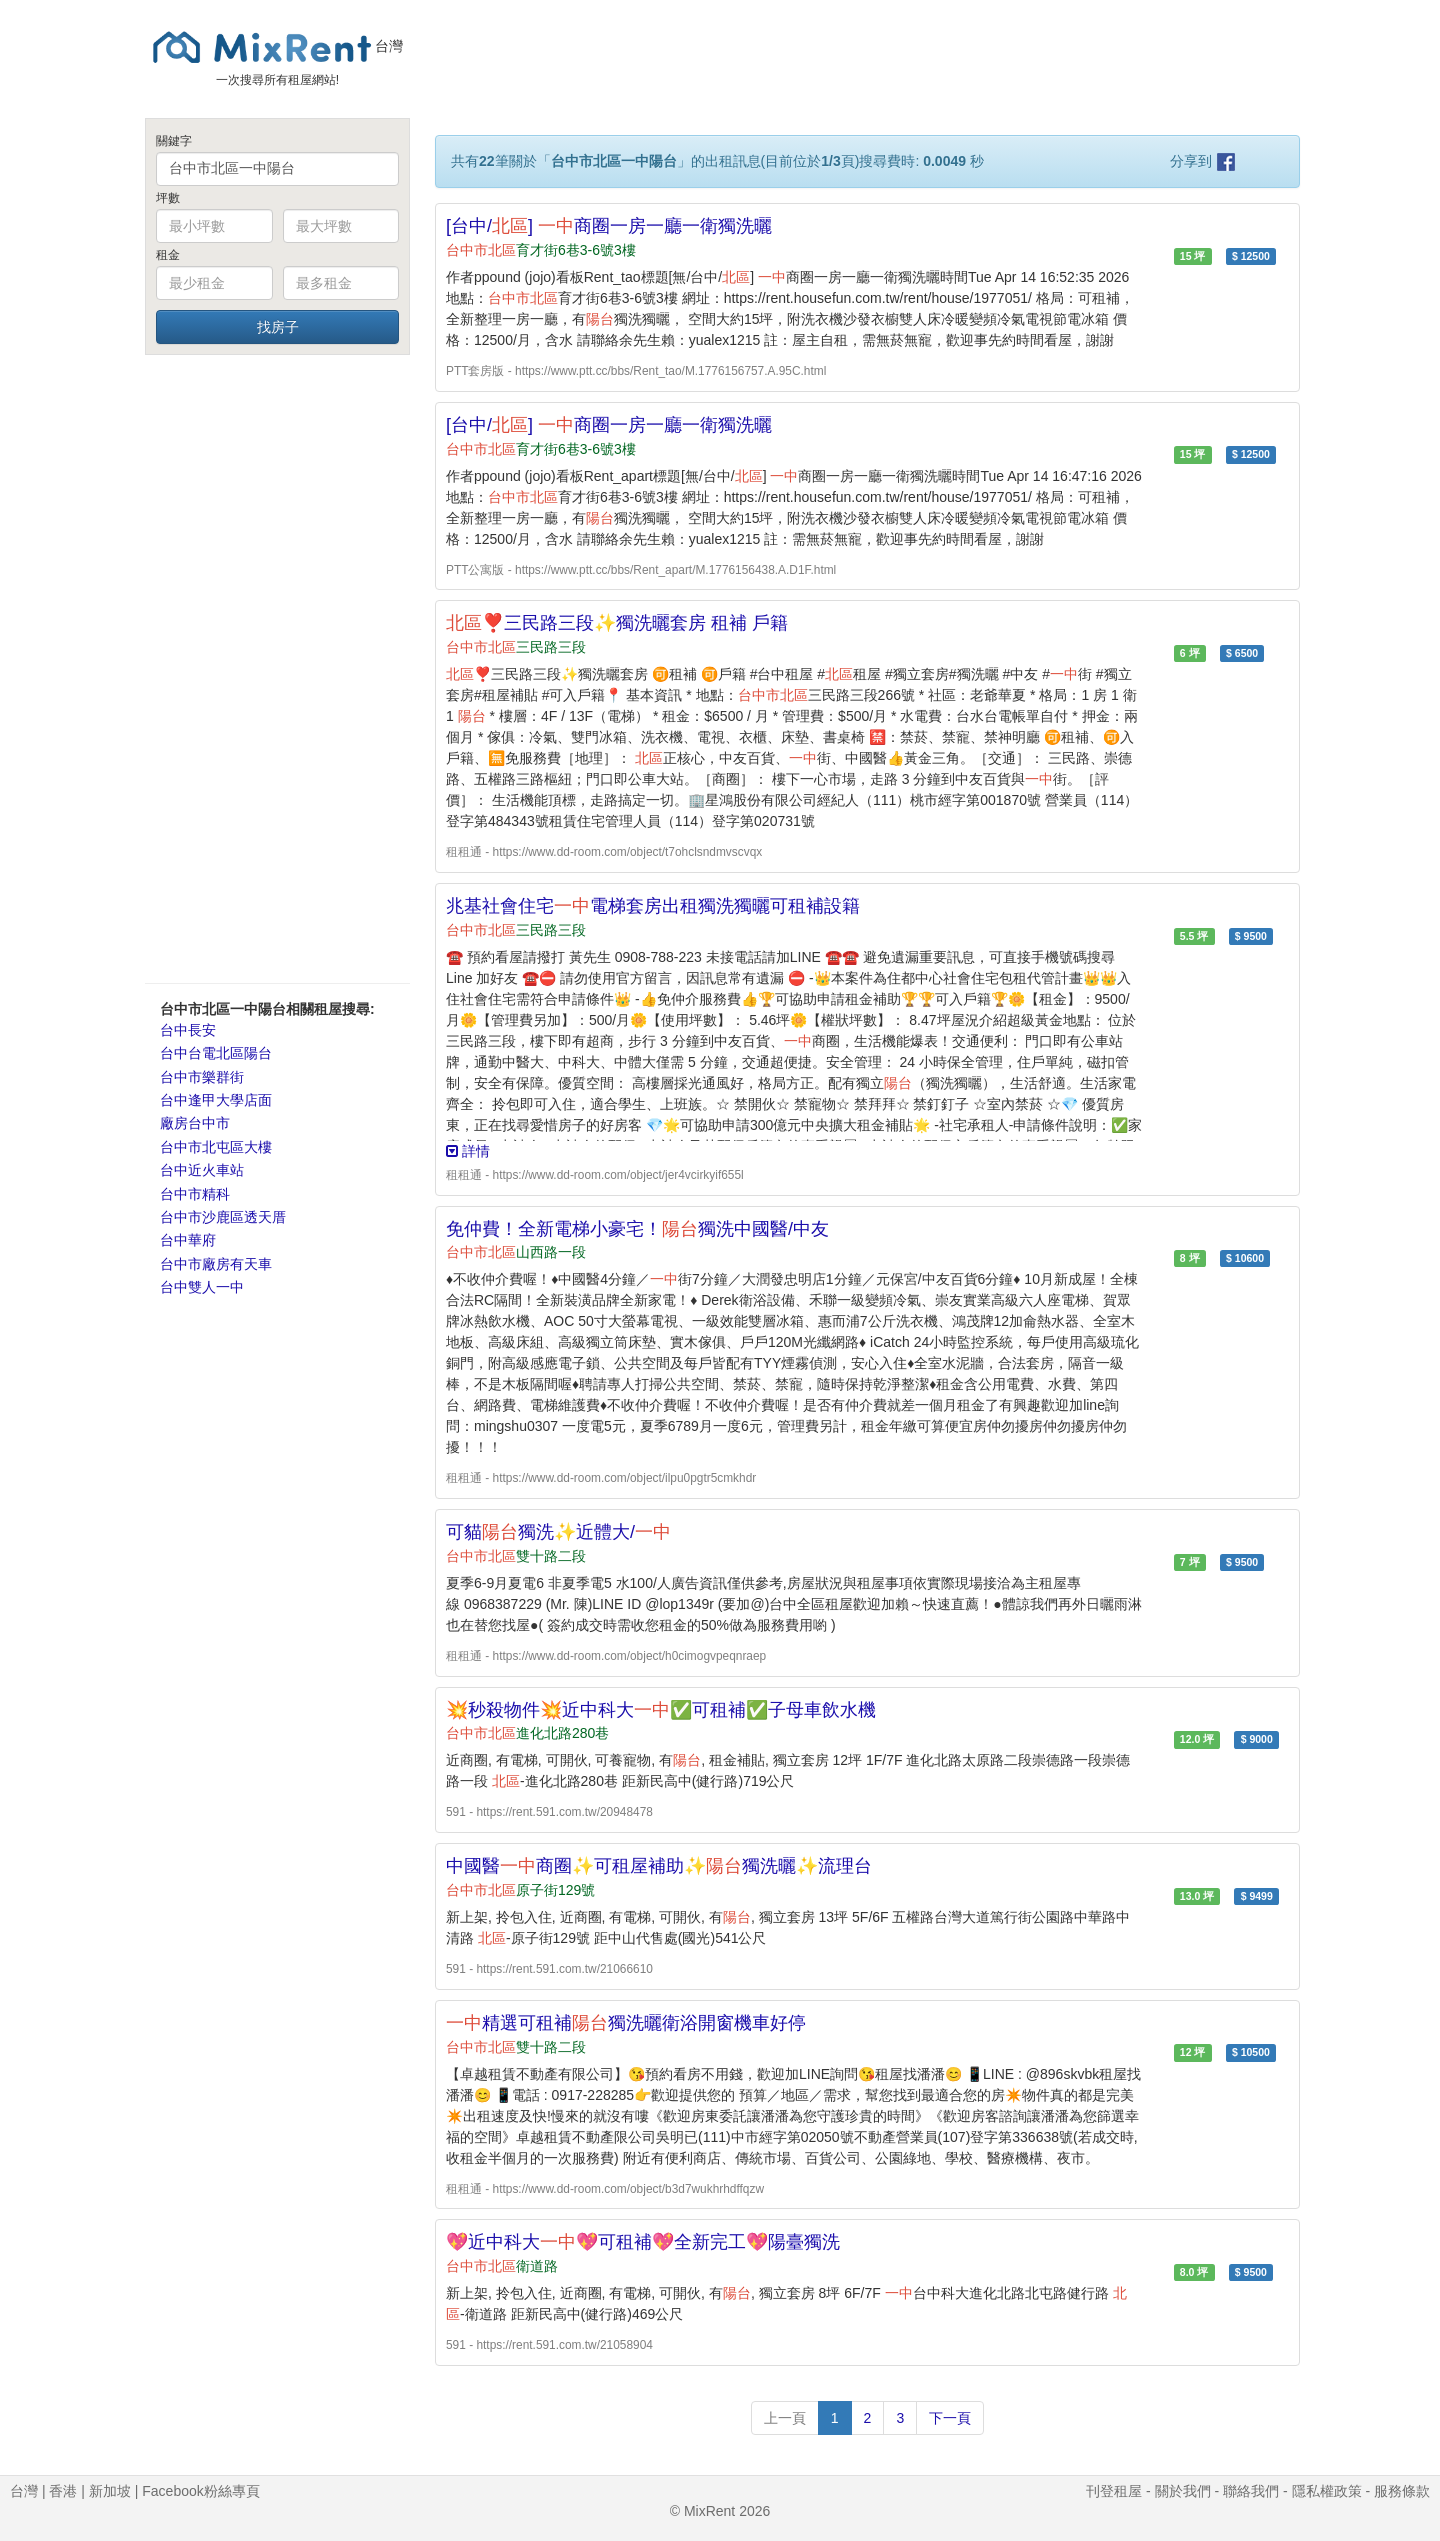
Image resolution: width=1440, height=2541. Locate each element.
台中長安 (188, 1030)
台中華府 (188, 1240)
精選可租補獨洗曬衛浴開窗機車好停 (626, 2023)
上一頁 (785, 2418)
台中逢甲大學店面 (216, 1100)
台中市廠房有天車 (216, 1264)
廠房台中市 (195, 1123)
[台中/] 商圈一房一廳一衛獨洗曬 (609, 226)
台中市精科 (195, 1194)
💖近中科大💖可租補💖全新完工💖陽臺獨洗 (643, 2242)
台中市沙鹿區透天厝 (223, 1217)
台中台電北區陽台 (216, 1053)
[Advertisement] (277, 668)
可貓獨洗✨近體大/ (558, 1532)
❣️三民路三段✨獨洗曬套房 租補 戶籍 (617, 623)
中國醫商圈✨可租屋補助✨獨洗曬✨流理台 (659, 1866)
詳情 (468, 1151)
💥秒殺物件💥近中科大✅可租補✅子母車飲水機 (661, 1710)
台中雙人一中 (202, 1287)
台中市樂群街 (202, 1077)
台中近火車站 (202, 1170)
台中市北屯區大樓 (216, 1147)
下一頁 (950, 2418)
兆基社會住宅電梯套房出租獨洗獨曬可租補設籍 (653, 906)
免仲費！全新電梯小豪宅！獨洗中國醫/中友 (637, 1229)
